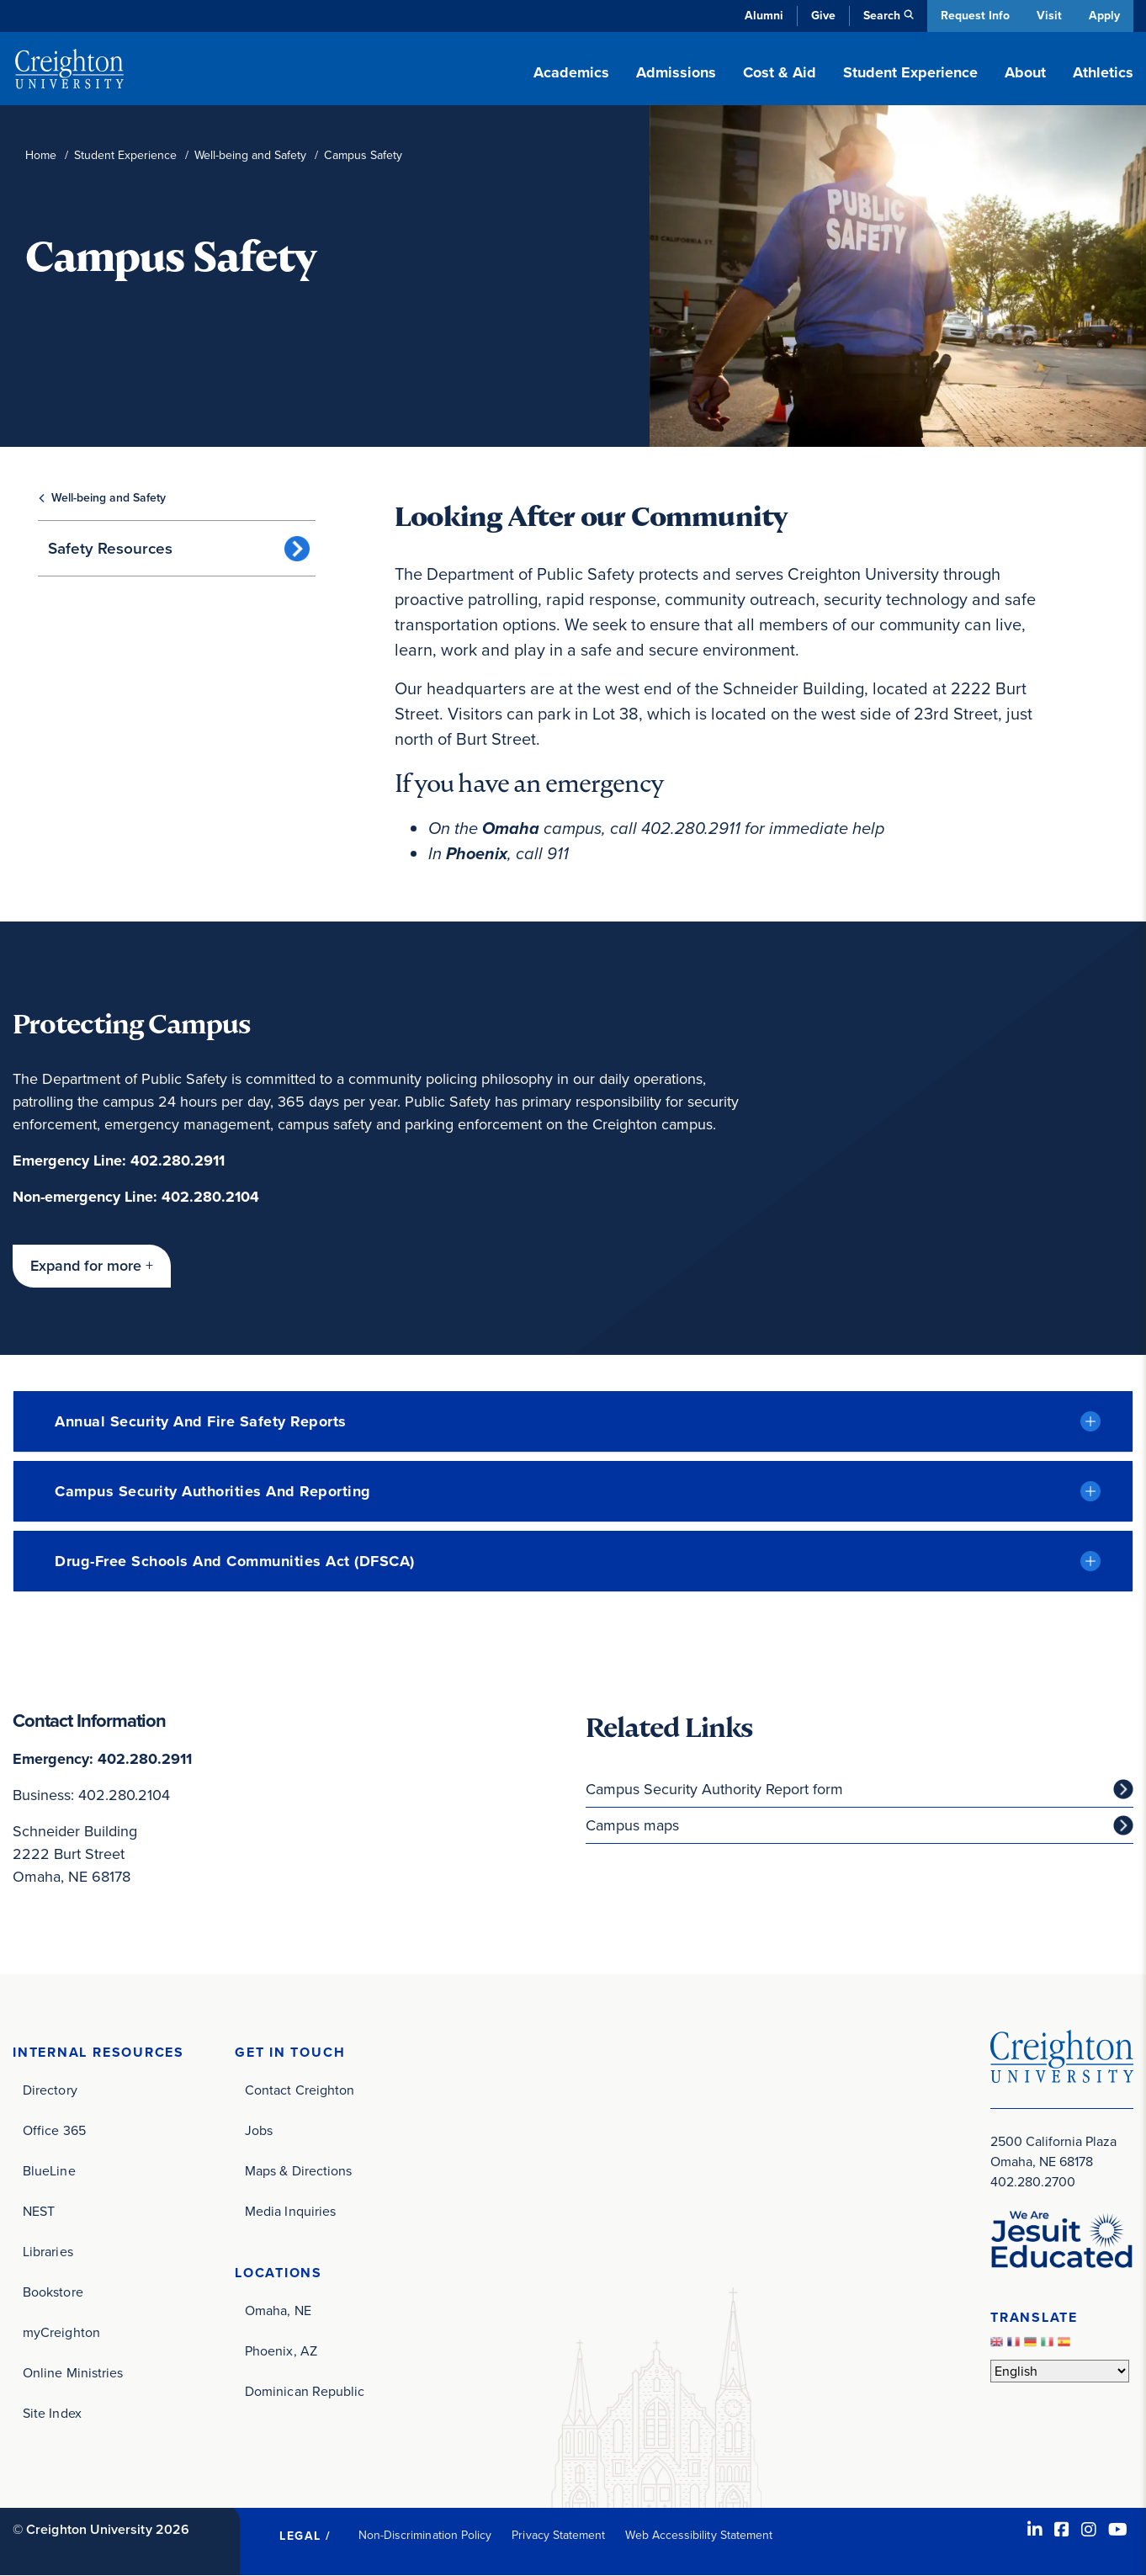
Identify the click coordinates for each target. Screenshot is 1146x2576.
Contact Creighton (299, 2090)
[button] (92, 1266)
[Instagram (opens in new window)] (1088, 2529)
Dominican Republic (304, 2391)
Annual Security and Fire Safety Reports (201, 1421)
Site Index (52, 2413)
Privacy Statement (558, 2535)
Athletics (1103, 72)
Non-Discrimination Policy (425, 2535)
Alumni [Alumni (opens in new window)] (762, 15)
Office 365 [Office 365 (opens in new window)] (54, 2130)
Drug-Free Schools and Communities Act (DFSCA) (235, 1561)
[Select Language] (1059, 2372)
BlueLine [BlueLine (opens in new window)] (49, 2170)
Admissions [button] (676, 72)
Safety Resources (110, 548)
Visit (1048, 15)
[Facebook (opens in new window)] (1061, 2529)
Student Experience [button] (910, 72)
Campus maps (632, 1825)
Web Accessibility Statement (698, 2535)
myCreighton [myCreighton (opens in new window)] (61, 2332)
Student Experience (125, 155)
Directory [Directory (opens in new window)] (50, 2090)
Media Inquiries (290, 2211)
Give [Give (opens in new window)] (821, 15)
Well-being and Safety (250, 155)
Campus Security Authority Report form (714, 1789)
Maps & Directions (298, 2170)
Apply (1104, 15)
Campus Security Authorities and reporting (213, 1491)
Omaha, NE (278, 2310)
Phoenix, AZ (281, 2351)
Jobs (259, 2130)
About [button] (1025, 72)
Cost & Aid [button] (779, 72)
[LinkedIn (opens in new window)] (1034, 2529)
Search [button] (880, 15)
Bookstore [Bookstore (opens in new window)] (53, 2292)
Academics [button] (571, 72)
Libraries (48, 2251)
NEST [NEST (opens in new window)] (39, 2211)
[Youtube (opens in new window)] (1117, 2529)
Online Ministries (73, 2372)
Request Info (973, 15)
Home (40, 155)
